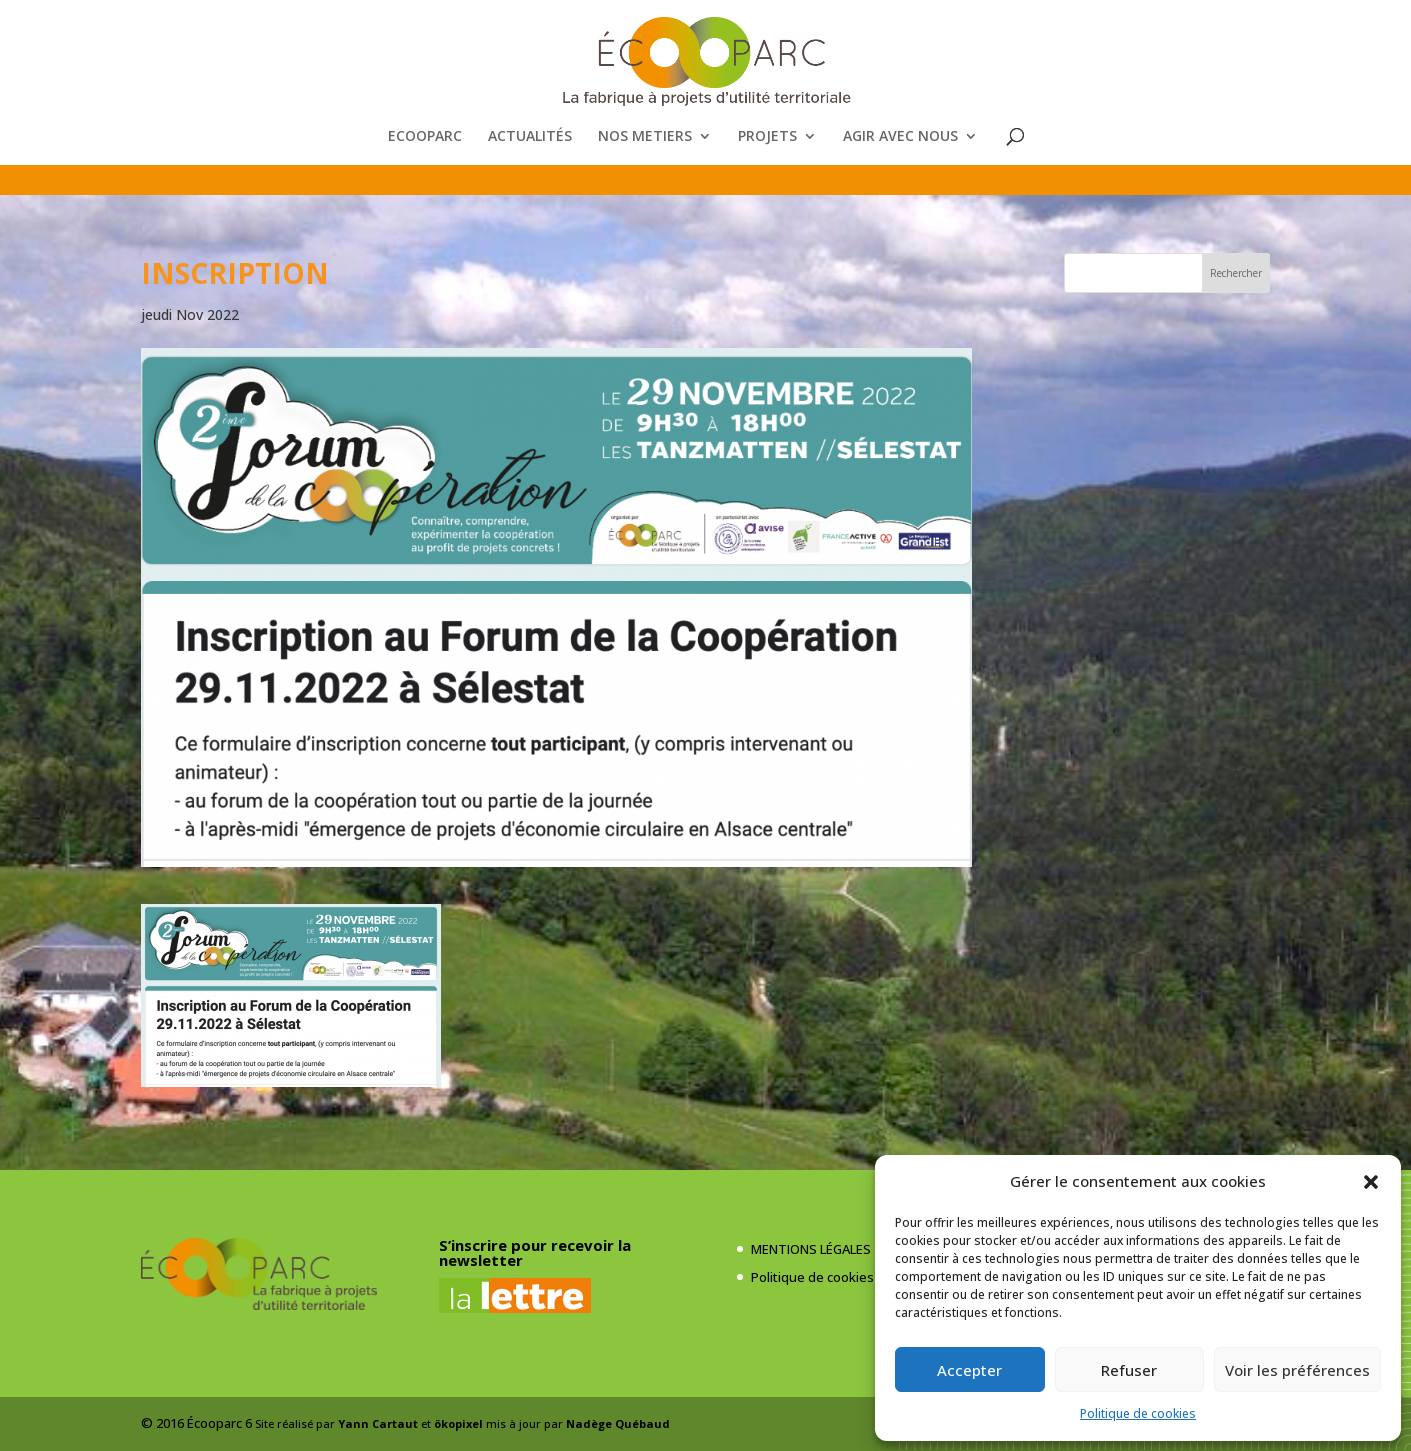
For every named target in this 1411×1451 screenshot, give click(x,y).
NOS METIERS (645, 137)
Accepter (969, 1370)
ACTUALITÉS (530, 137)
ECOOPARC (425, 137)
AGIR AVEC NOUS (900, 137)
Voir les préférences (1297, 1370)
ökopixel (458, 1423)
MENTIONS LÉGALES (811, 1249)
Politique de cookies (1138, 1413)
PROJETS (767, 137)
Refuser (1129, 1370)
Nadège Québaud (618, 1423)
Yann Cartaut (378, 1423)
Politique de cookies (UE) (826, 1277)
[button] (1371, 1182)
